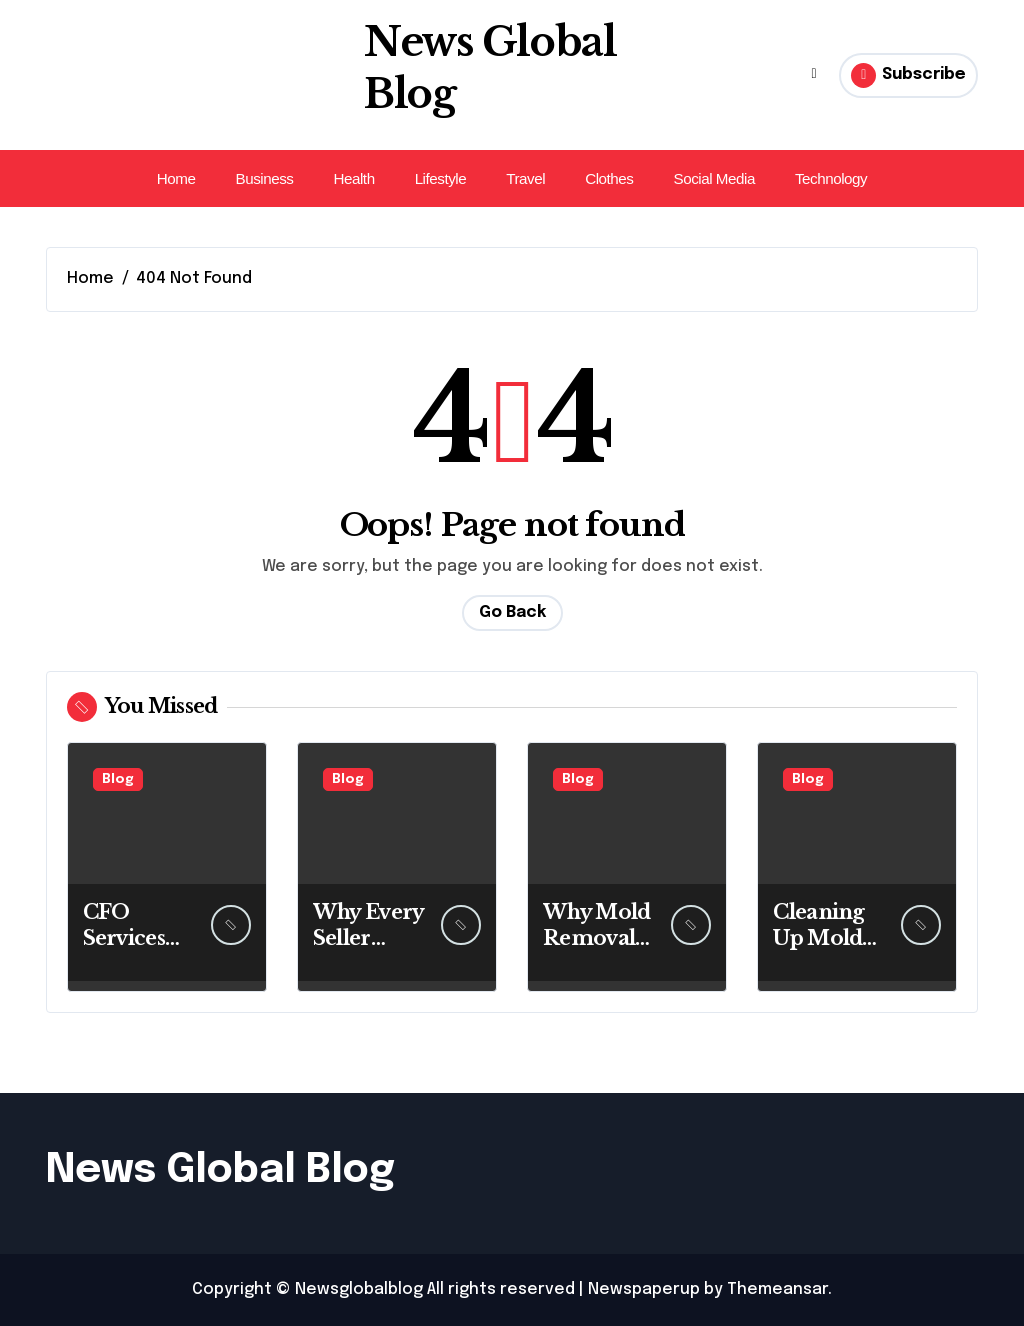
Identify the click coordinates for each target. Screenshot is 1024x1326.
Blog (118, 779)
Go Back (512, 612)
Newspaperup (644, 1289)
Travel (525, 178)
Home (176, 178)
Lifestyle (441, 178)
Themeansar (777, 1289)
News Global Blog (220, 1170)
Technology (831, 178)
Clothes (609, 178)
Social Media (713, 178)
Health (353, 178)
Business (264, 178)
